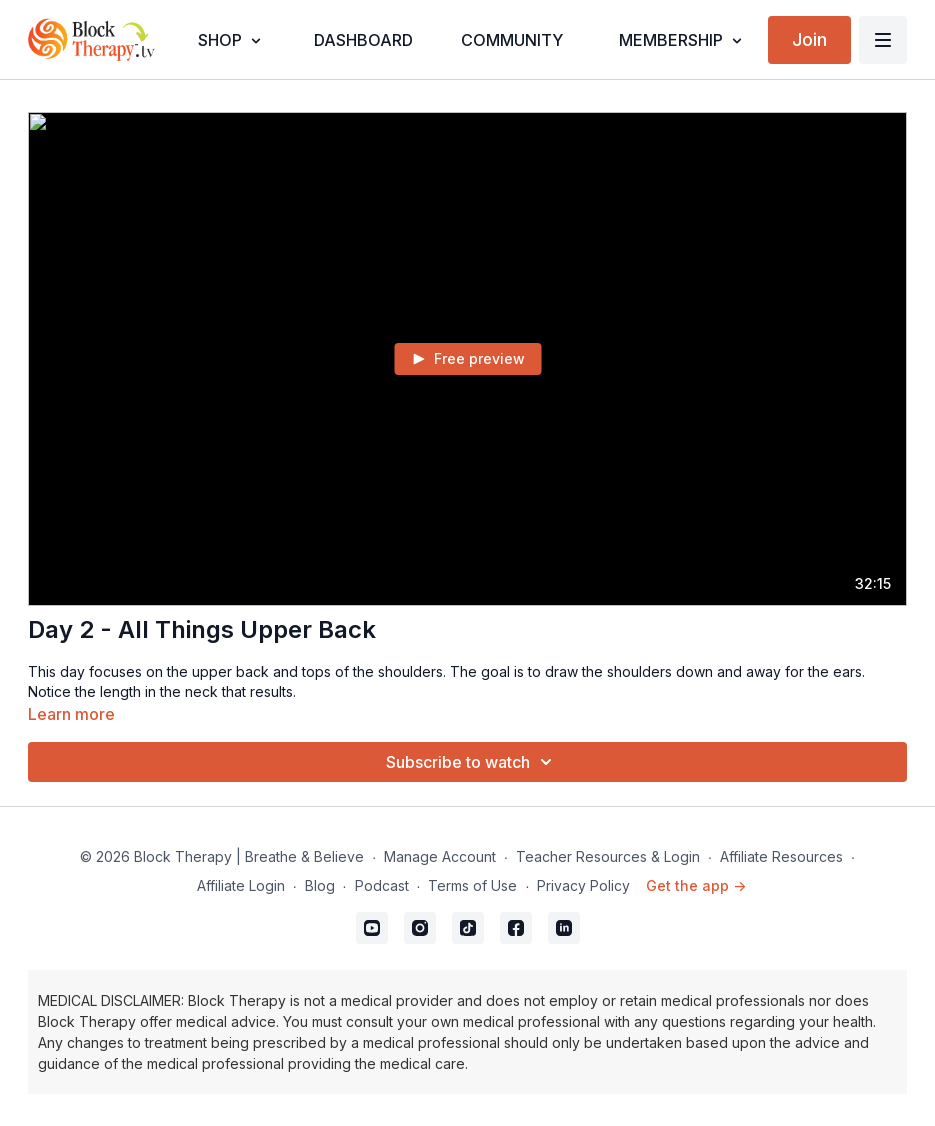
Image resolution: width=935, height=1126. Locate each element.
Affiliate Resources (781, 856)
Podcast (382, 885)
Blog (320, 885)
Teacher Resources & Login (608, 856)
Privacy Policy (583, 885)
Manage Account (440, 856)
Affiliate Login (241, 885)
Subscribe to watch (472, 762)
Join (809, 39)
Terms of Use (472, 885)
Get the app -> (696, 885)
